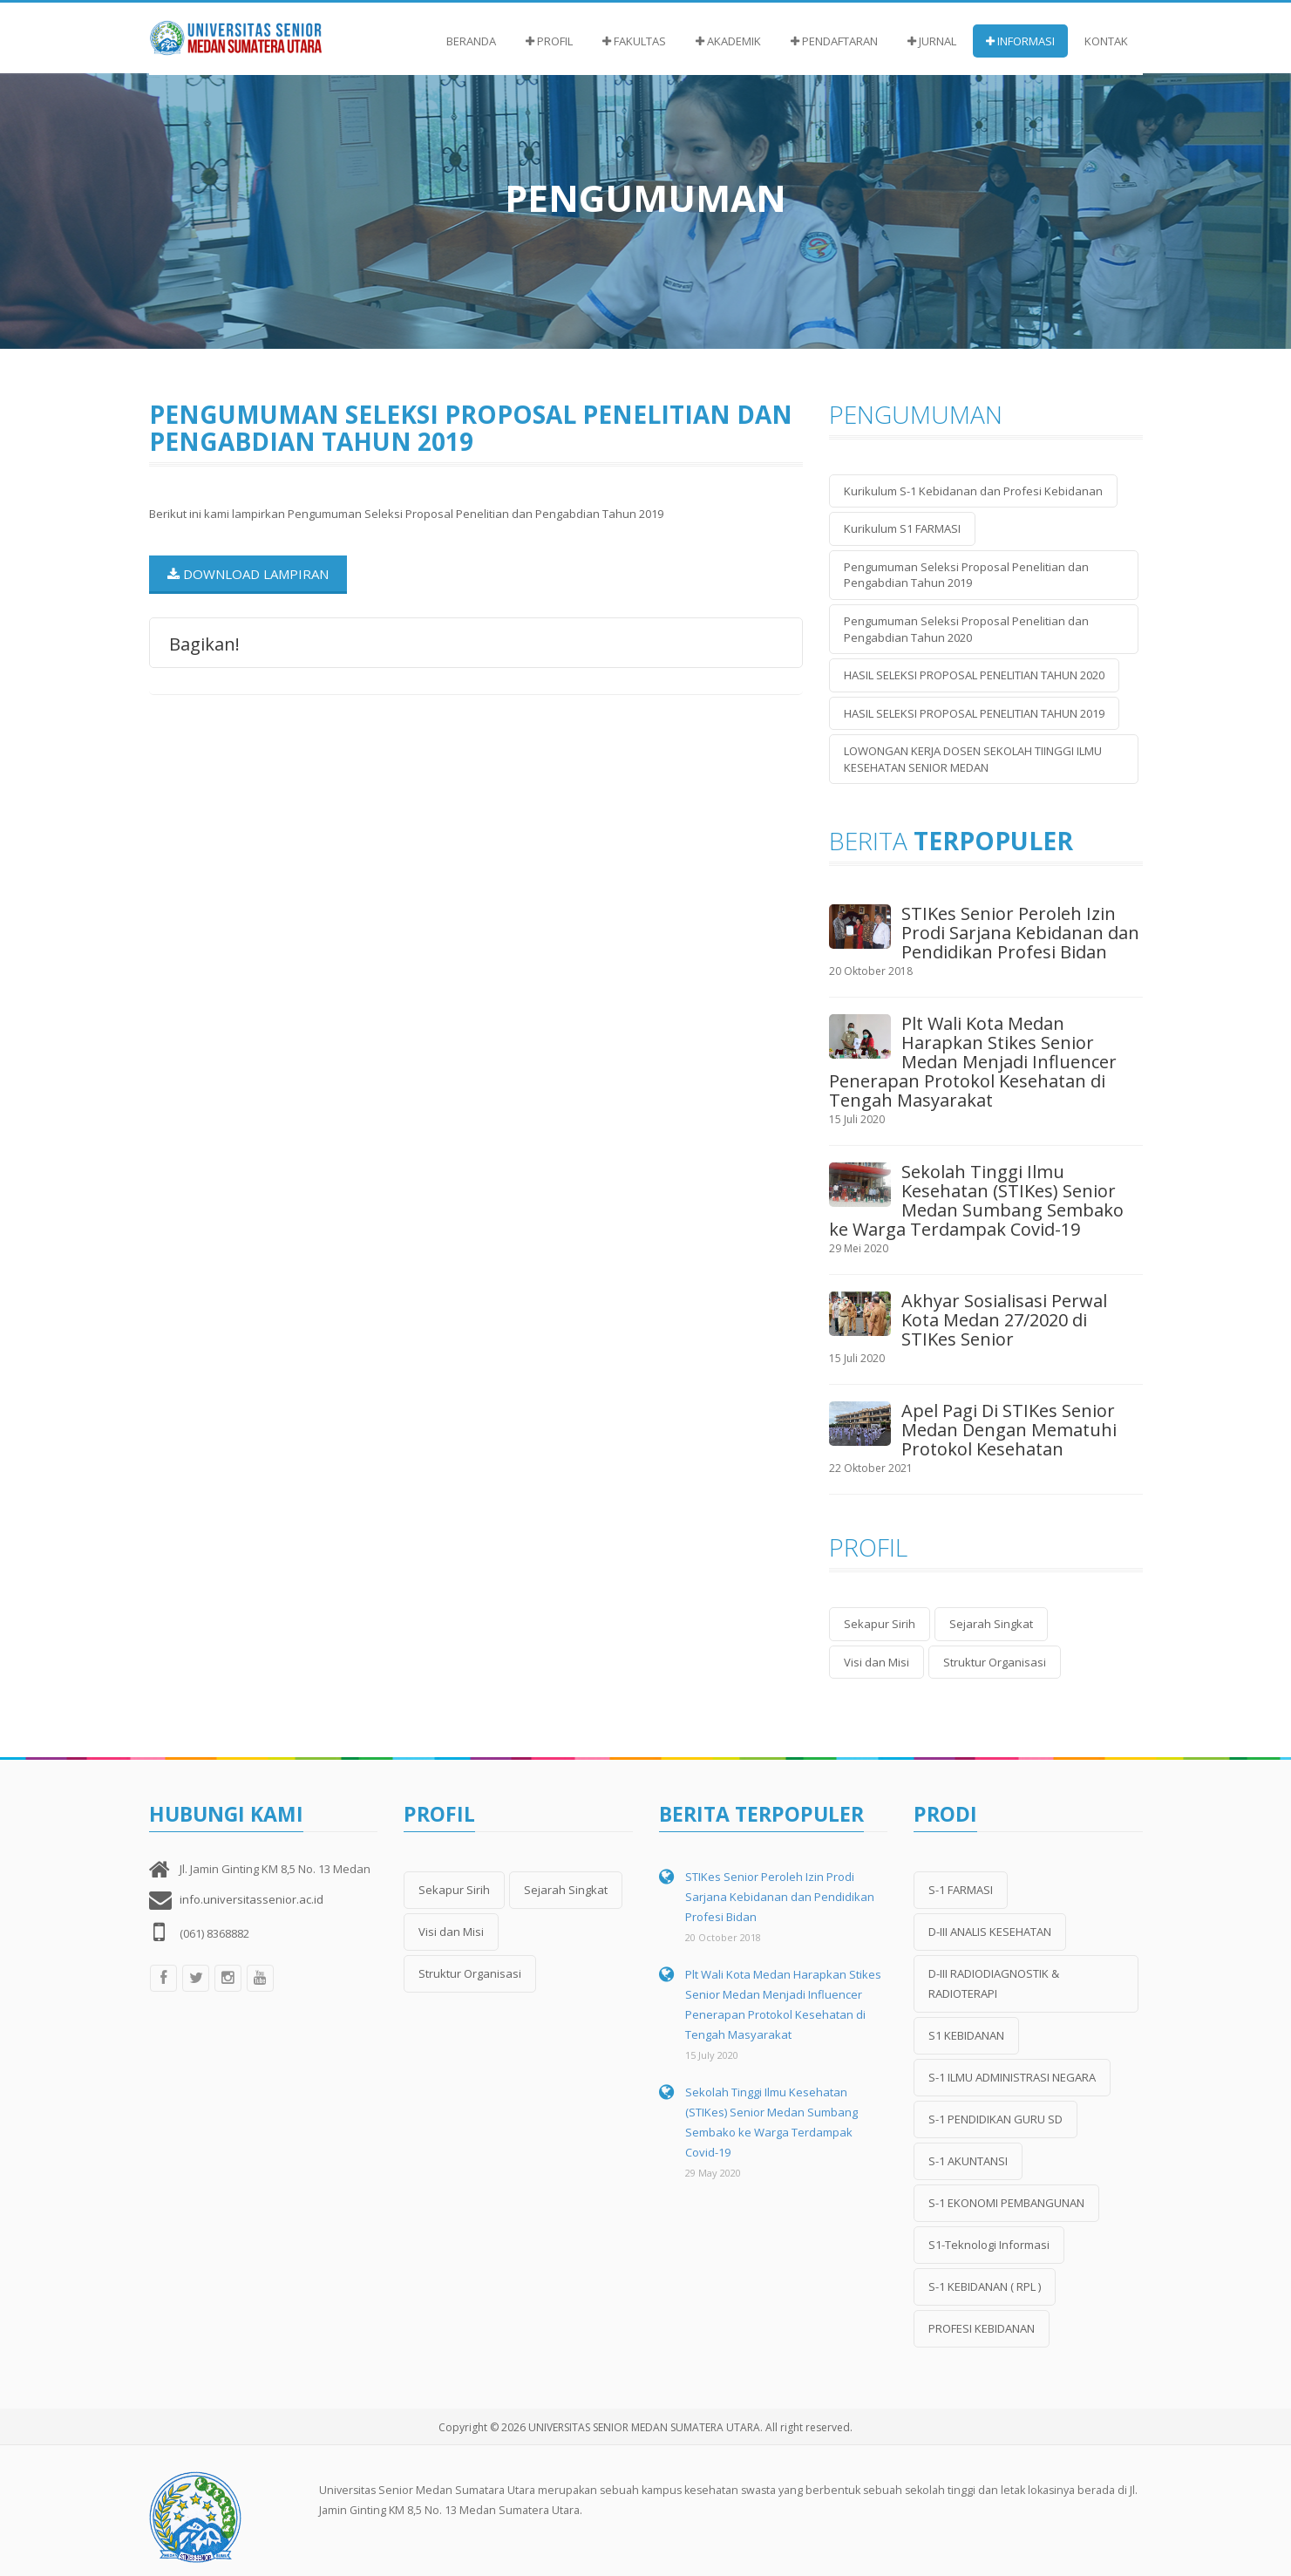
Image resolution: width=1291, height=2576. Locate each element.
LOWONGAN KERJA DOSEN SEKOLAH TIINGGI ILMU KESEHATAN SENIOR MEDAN (973, 759)
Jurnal (931, 41)
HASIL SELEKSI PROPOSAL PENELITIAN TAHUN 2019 (974, 713)
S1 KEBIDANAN (966, 2035)
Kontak (1106, 41)
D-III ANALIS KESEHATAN (989, 1931)
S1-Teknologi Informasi (989, 2244)
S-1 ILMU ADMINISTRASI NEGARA (1012, 2077)
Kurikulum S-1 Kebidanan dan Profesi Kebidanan (973, 491)
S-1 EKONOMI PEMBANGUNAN (1006, 2203)
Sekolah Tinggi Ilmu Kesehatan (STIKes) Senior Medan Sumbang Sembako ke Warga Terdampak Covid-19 (976, 1200)
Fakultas (634, 41)
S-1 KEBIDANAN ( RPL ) (984, 2286)
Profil (549, 41)
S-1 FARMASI (960, 1890)
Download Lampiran (248, 574)
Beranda (471, 41)
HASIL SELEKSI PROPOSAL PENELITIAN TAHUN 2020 (974, 675)
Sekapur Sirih (879, 1624)
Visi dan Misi (876, 1662)
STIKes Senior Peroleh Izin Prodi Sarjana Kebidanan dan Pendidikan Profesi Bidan (1020, 933)
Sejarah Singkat (991, 1624)
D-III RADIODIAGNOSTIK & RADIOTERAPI (993, 1983)
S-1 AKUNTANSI (968, 2161)
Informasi (1020, 41)
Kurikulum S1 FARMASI (902, 528)
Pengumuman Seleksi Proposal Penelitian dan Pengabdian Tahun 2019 (966, 575)
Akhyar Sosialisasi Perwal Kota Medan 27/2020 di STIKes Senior (1004, 1320)
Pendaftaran (834, 41)
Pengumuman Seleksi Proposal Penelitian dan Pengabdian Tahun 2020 (966, 629)
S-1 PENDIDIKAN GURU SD (995, 2119)
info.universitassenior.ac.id (251, 1899)
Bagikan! (204, 642)
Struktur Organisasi (994, 1662)
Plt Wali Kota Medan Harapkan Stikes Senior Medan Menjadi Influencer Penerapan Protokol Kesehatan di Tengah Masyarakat (973, 1062)
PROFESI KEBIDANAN (981, 2328)
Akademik (728, 41)
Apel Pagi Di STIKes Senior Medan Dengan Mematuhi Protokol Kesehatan (1009, 1430)
